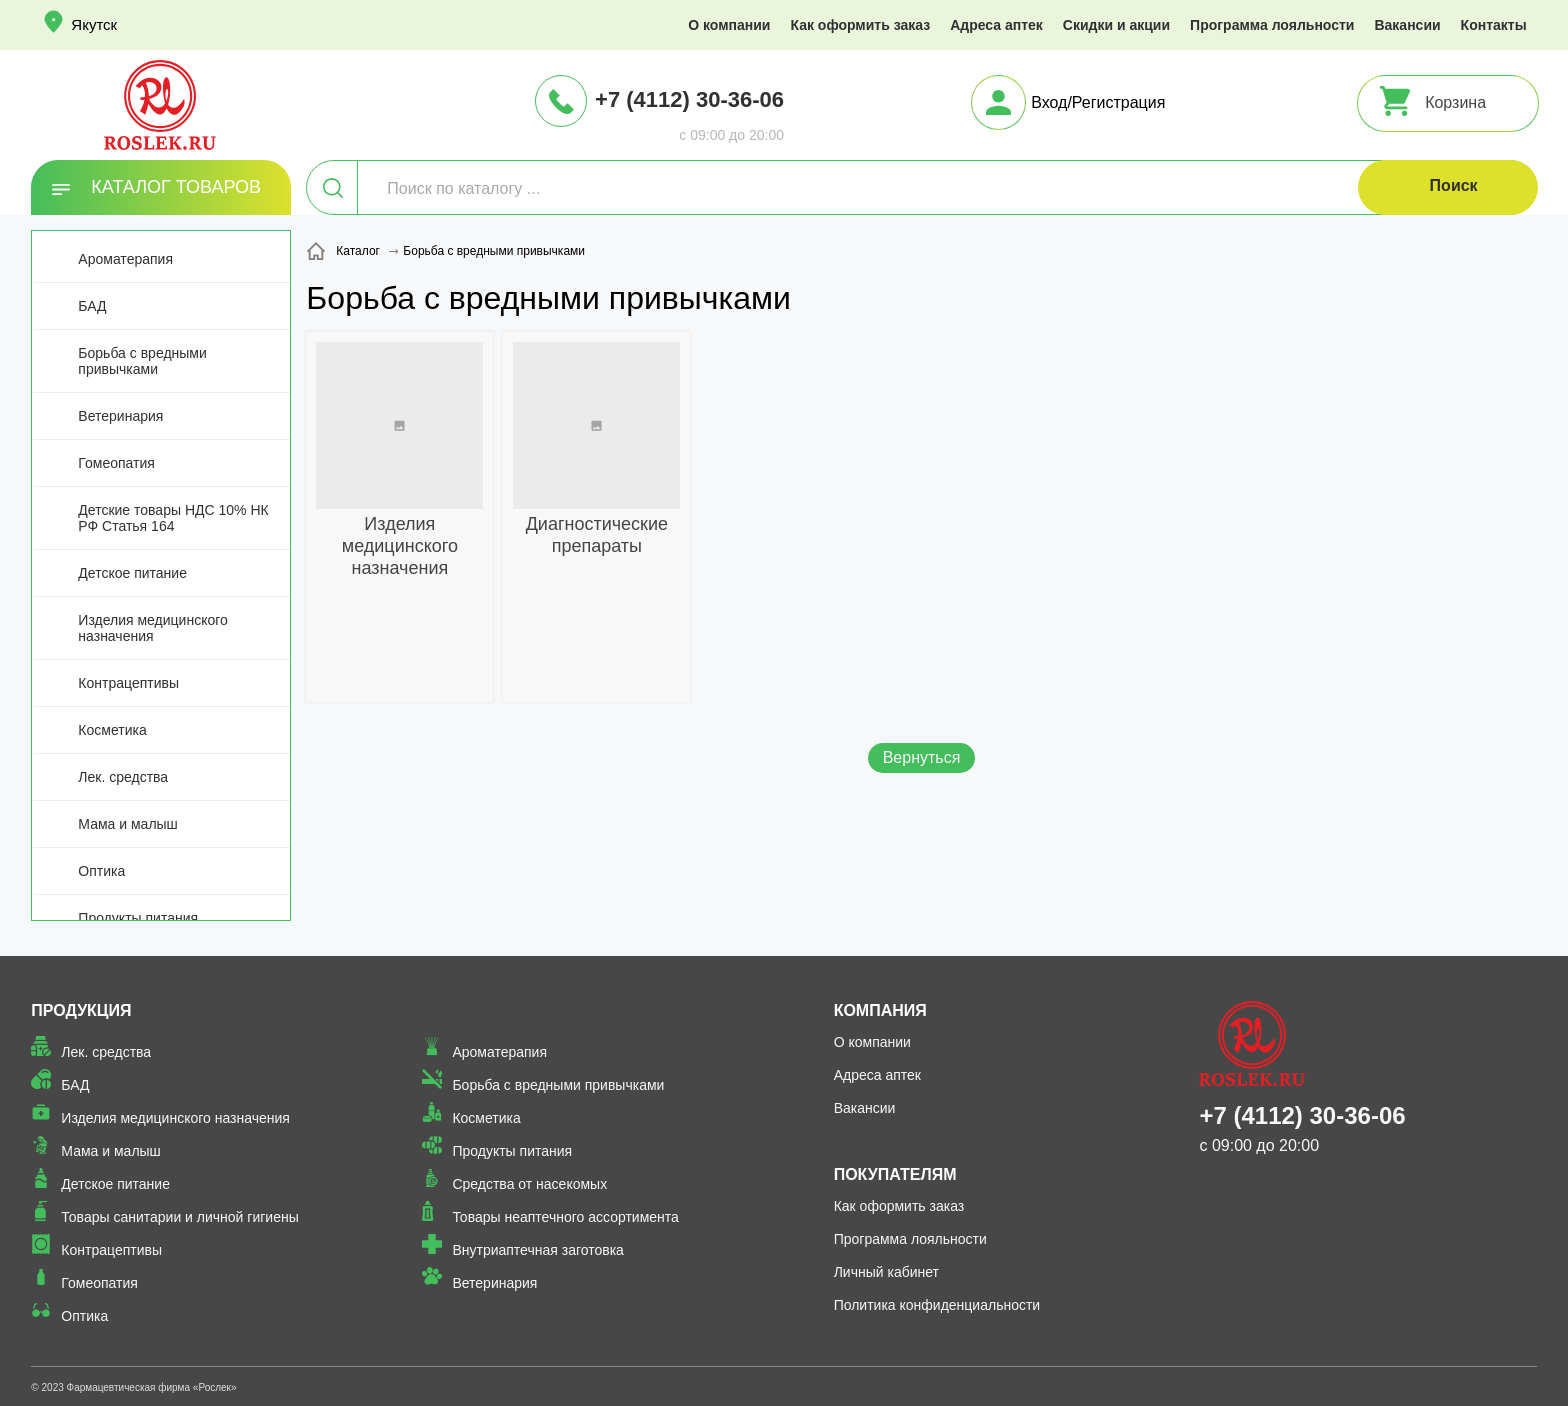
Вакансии (1407, 25)
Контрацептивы (128, 683)
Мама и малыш (128, 824)
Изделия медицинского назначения (152, 628)
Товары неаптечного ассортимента (565, 1217)
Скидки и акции (1116, 25)
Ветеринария (120, 416)
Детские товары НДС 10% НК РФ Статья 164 (173, 518)
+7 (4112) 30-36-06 (689, 99)
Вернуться (922, 757)
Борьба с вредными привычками (142, 361)
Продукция (81, 1010)
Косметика (112, 730)
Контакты (1494, 25)
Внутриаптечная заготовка (538, 1250)
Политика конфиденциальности (937, 1305)
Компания (880, 1010)
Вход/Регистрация (1098, 102)
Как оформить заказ (860, 25)
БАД (92, 306)
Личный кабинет (886, 1272)
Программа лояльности (1272, 25)
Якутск (94, 24)
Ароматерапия (125, 259)
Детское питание (132, 573)
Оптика (101, 871)
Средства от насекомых (529, 1184)
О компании (729, 25)
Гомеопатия (116, 463)
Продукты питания (138, 918)
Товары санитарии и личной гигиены (179, 1217)
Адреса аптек (996, 25)
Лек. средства (123, 777)
